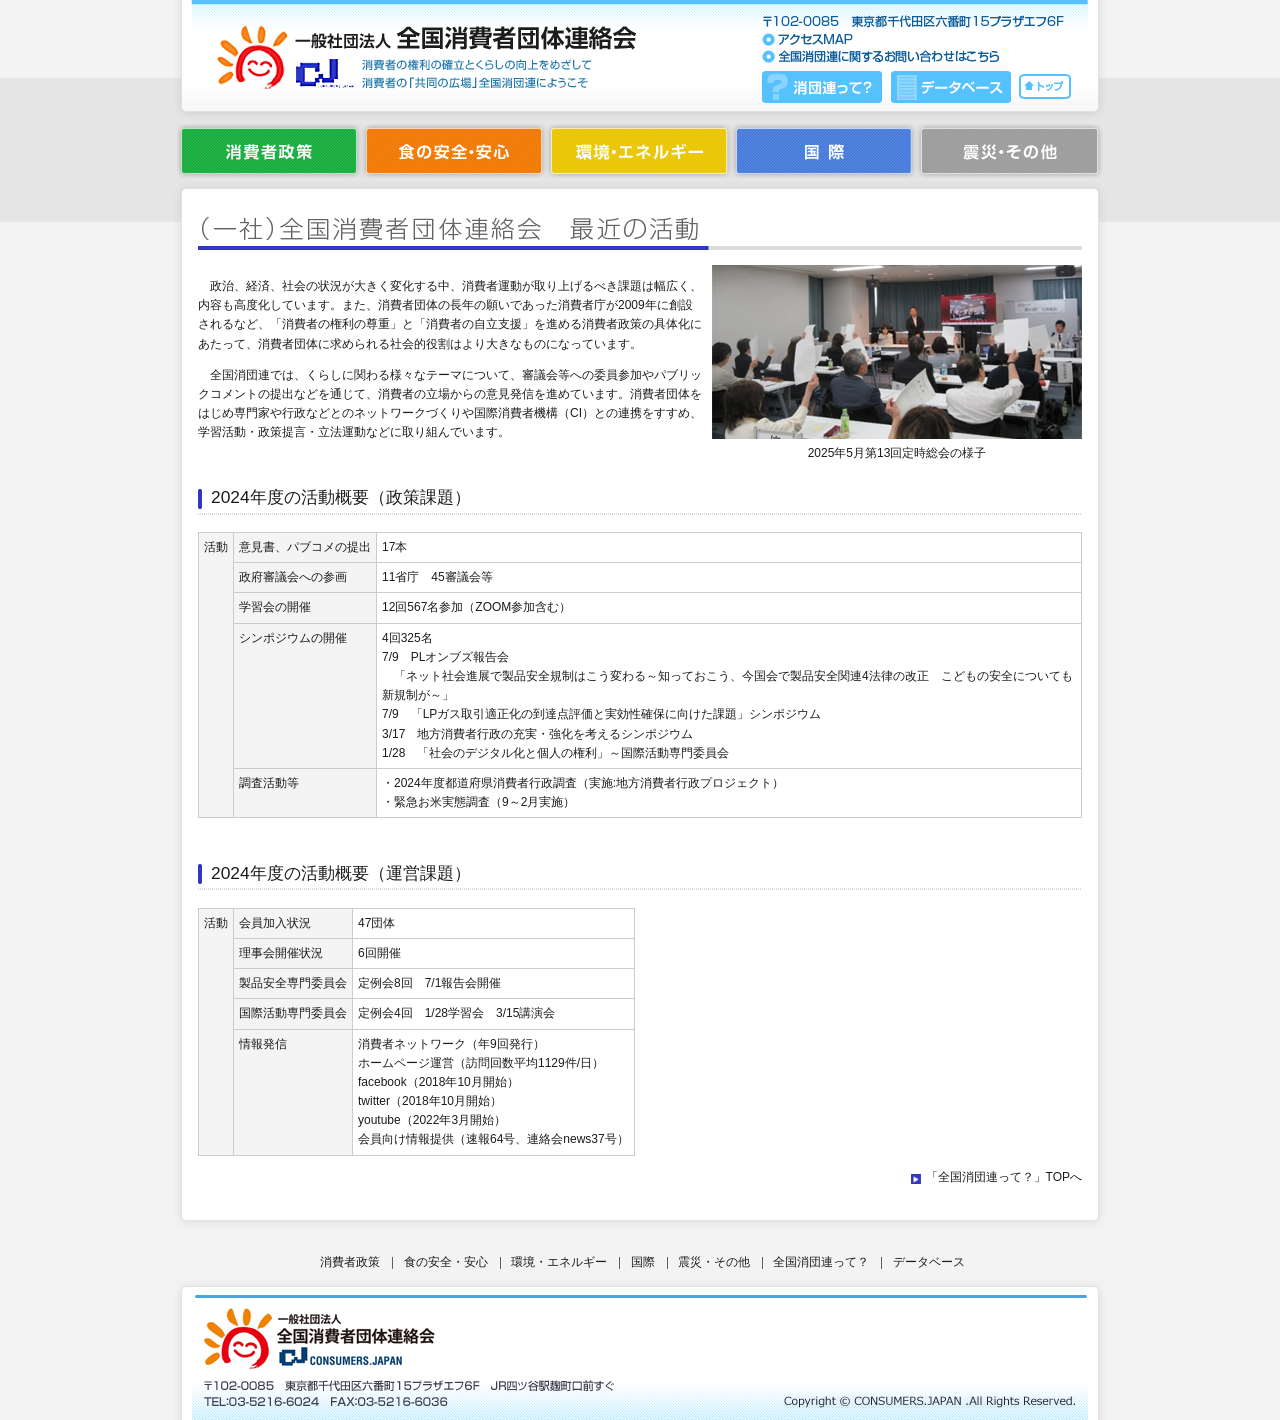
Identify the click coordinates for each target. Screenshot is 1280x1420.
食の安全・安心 (446, 1262)
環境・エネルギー (559, 1262)
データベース (929, 1262)
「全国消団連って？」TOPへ (1004, 1177)
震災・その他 (714, 1262)
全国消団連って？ (821, 1262)
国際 (643, 1262)
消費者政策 (350, 1262)
